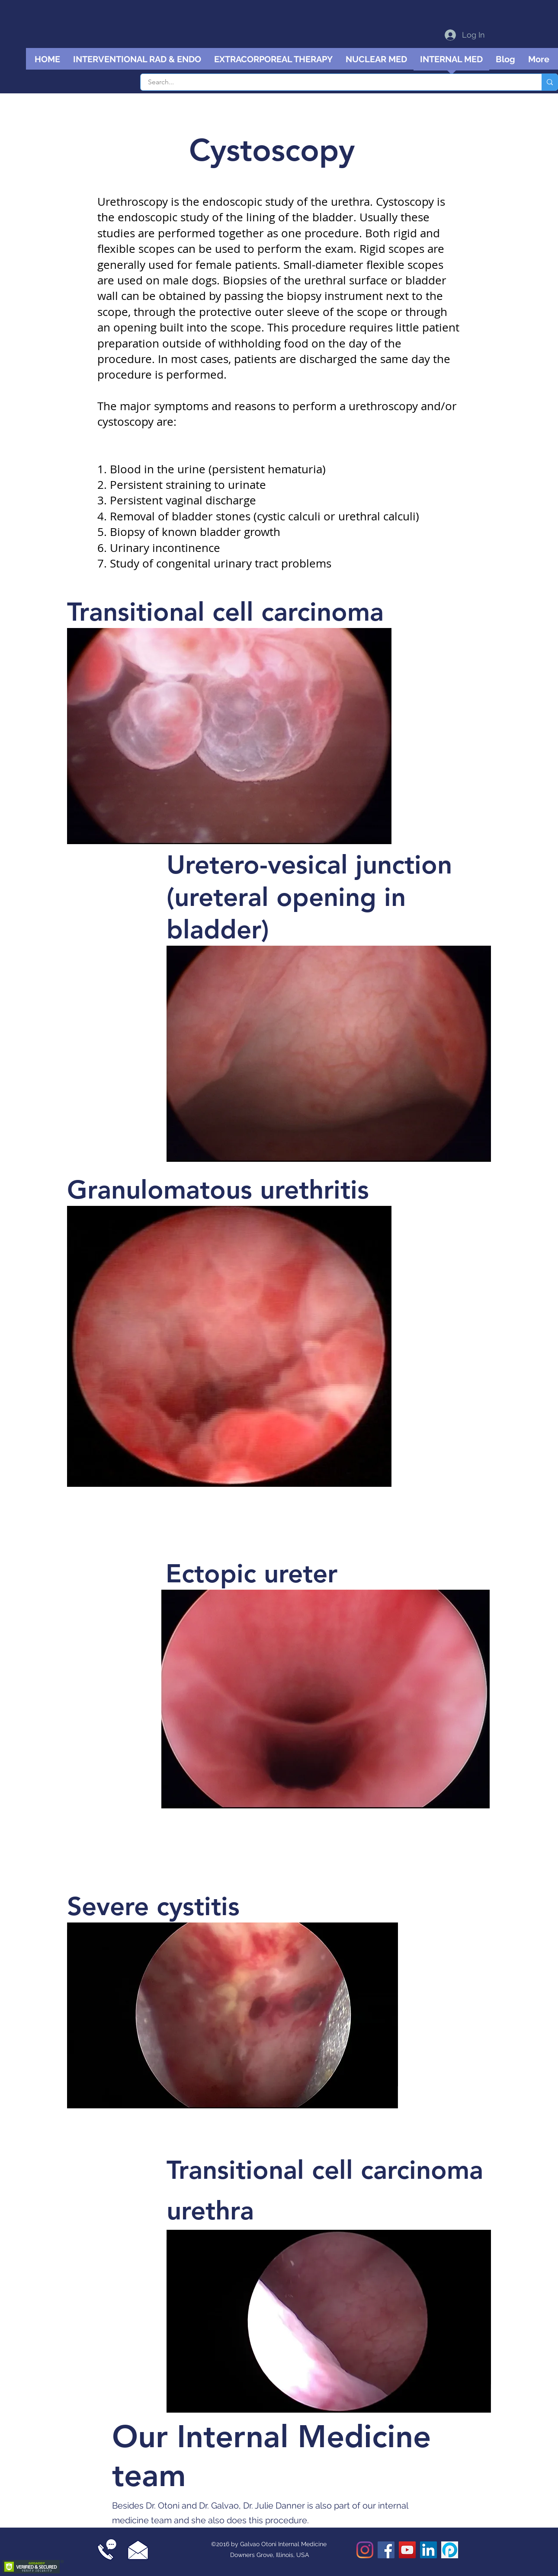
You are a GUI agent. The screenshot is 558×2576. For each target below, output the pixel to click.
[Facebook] (386, 2549)
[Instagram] (364, 2549)
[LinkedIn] (428, 2549)
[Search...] (335, 82)
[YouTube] (407, 2549)
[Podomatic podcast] (449, 2549)
